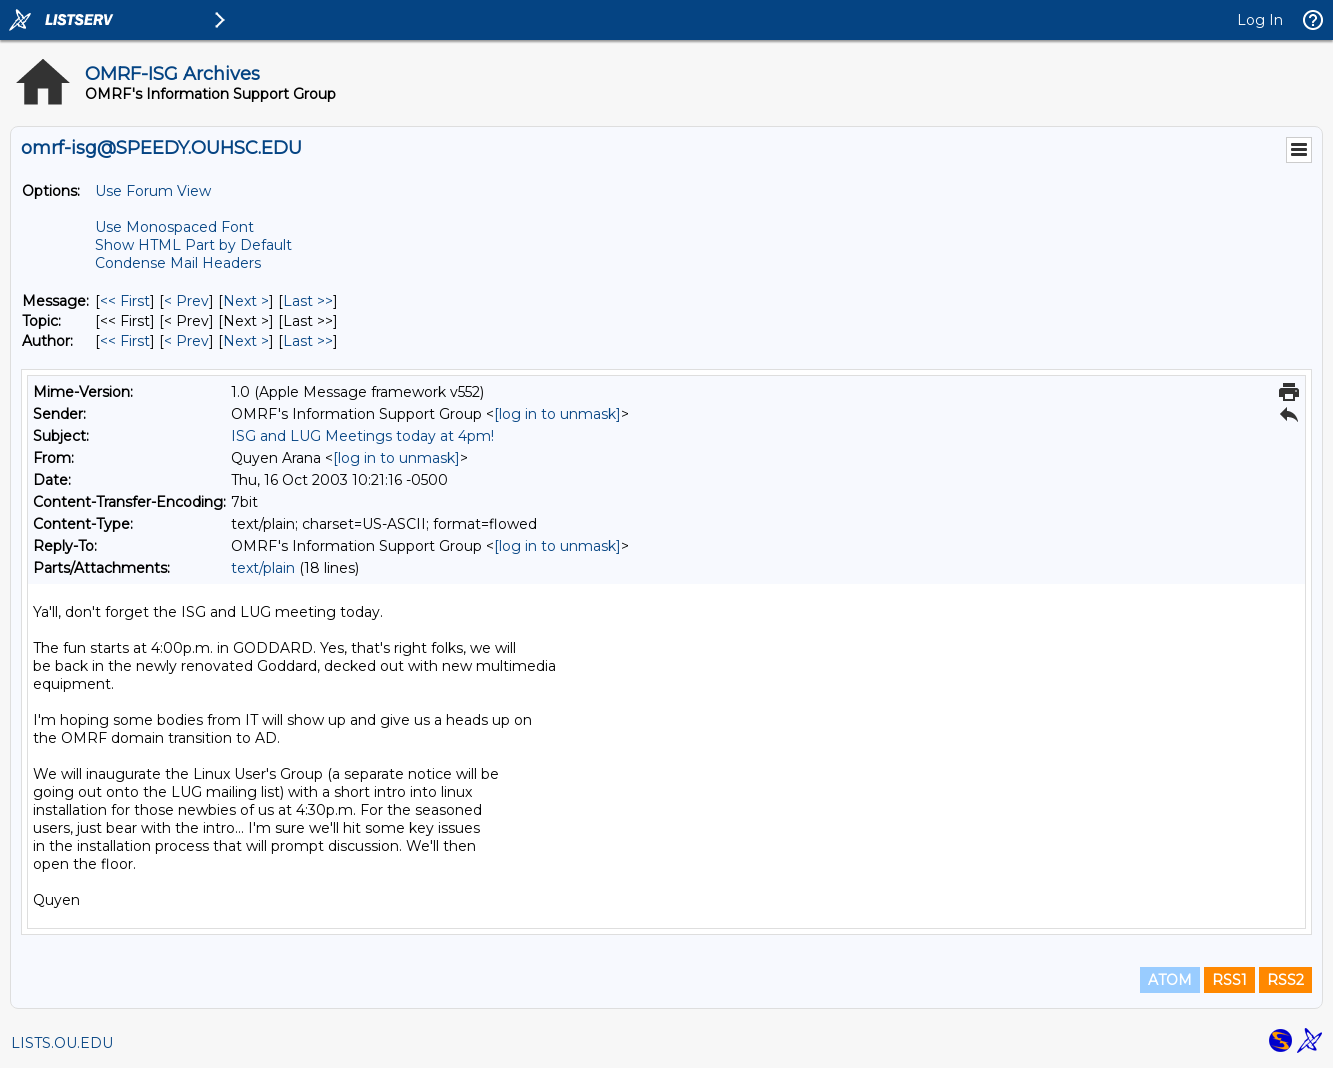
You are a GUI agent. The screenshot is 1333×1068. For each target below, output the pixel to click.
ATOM (1170, 980)
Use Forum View (153, 191)
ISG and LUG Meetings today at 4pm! (362, 436)
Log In (1260, 20)
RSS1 (1229, 980)
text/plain (263, 568)
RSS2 (1285, 980)
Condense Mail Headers (178, 263)
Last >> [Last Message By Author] (308, 341)
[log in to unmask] (557, 414)
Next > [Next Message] (246, 301)
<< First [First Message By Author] (125, 341)
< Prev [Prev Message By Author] (186, 341)
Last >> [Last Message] (308, 301)
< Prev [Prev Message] (186, 301)
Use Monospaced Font (174, 227)
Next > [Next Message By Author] (246, 341)
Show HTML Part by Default (193, 245)
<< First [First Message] (125, 301)
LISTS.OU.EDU (62, 1043)
